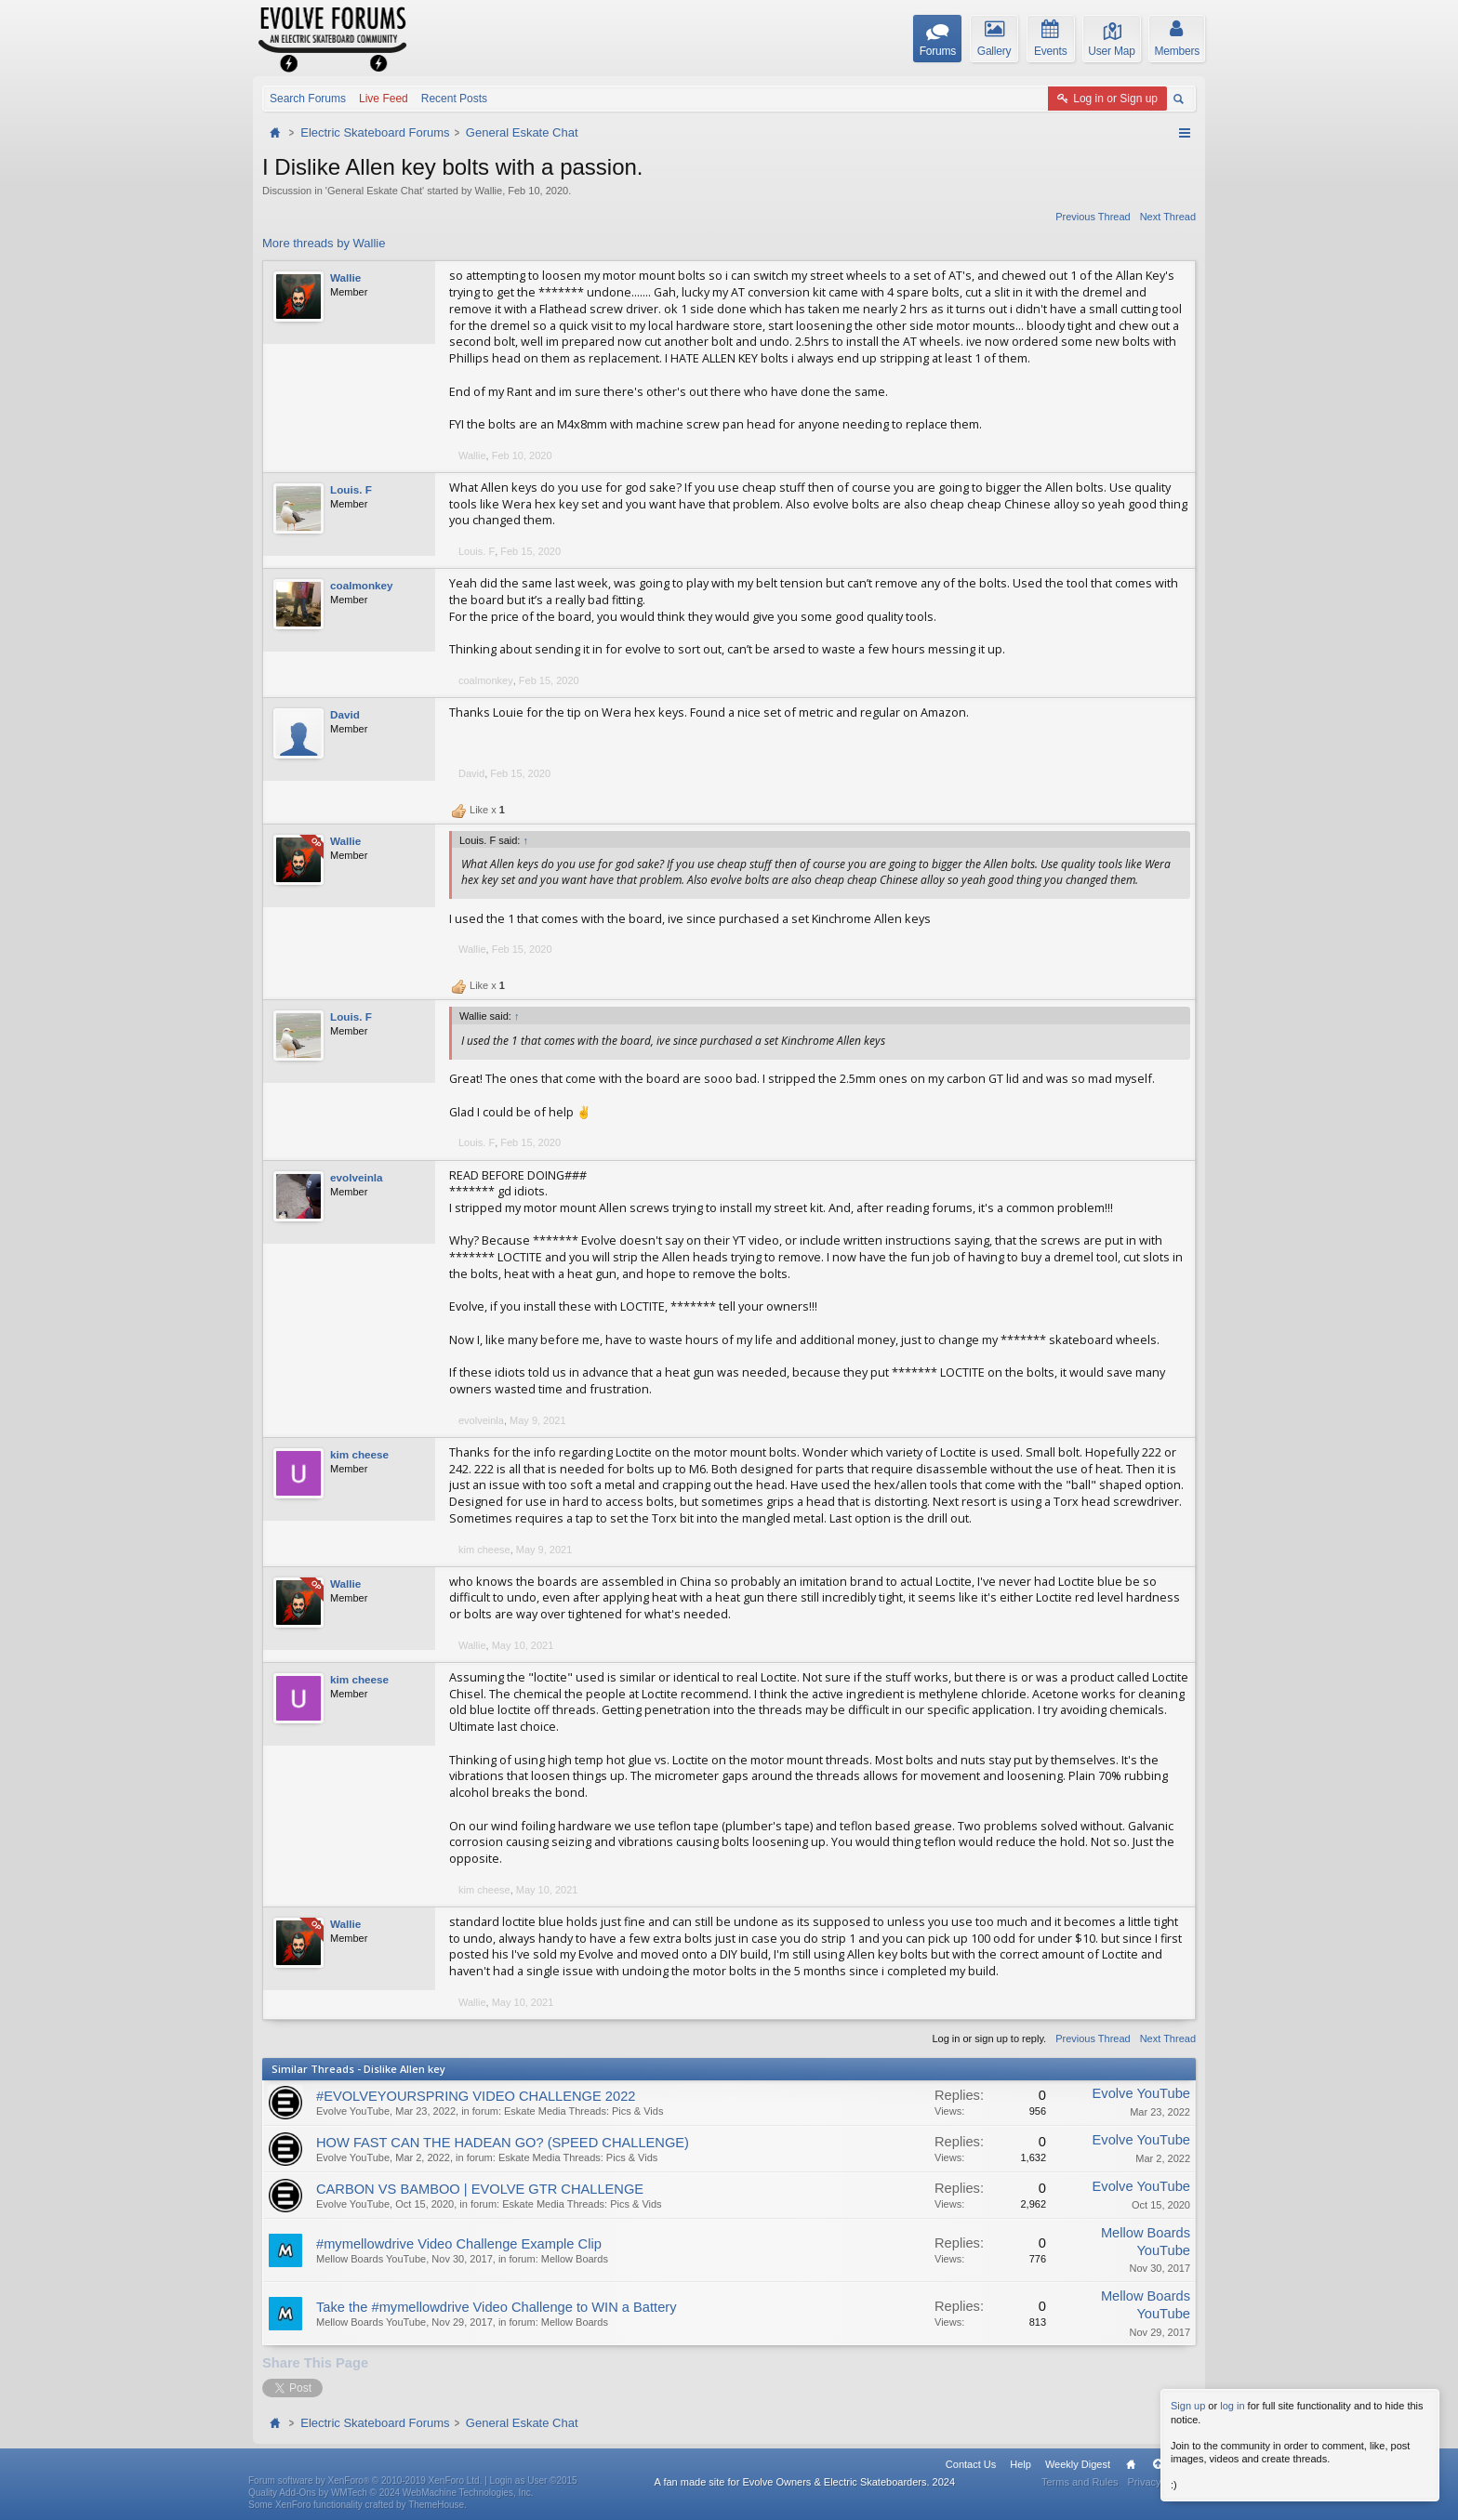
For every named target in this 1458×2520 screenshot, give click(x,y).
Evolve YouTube (353, 2111)
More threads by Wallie (323, 243)
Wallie (489, 190)
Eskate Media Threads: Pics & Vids (583, 2111)
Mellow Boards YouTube (371, 2259)
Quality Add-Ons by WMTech (391, 2492)
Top (1157, 2465)
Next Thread (1168, 216)
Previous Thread (1093, 216)
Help (1020, 2465)
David (345, 714)
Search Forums (308, 98)
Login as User (533, 2481)
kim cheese (359, 1454)
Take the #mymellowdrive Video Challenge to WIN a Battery (496, 2308)
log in (1232, 2405)
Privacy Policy (1159, 2482)
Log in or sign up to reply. (989, 2038)
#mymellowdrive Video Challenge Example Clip (459, 2244)
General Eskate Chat (374, 190)
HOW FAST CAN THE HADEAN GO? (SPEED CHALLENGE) (502, 2142)
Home (1130, 2465)
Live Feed (383, 98)
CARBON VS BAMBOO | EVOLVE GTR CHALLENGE (479, 2189)
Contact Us (971, 2465)
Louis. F (351, 489)
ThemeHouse (436, 2505)
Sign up (1188, 2405)
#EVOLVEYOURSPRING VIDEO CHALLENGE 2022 (475, 2096)
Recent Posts (454, 98)
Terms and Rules (1080, 2482)
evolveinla (356, 1177)
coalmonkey (361, 585)
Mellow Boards (574, 2259)
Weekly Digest (1077, 2465)
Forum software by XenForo (365, 2481)
